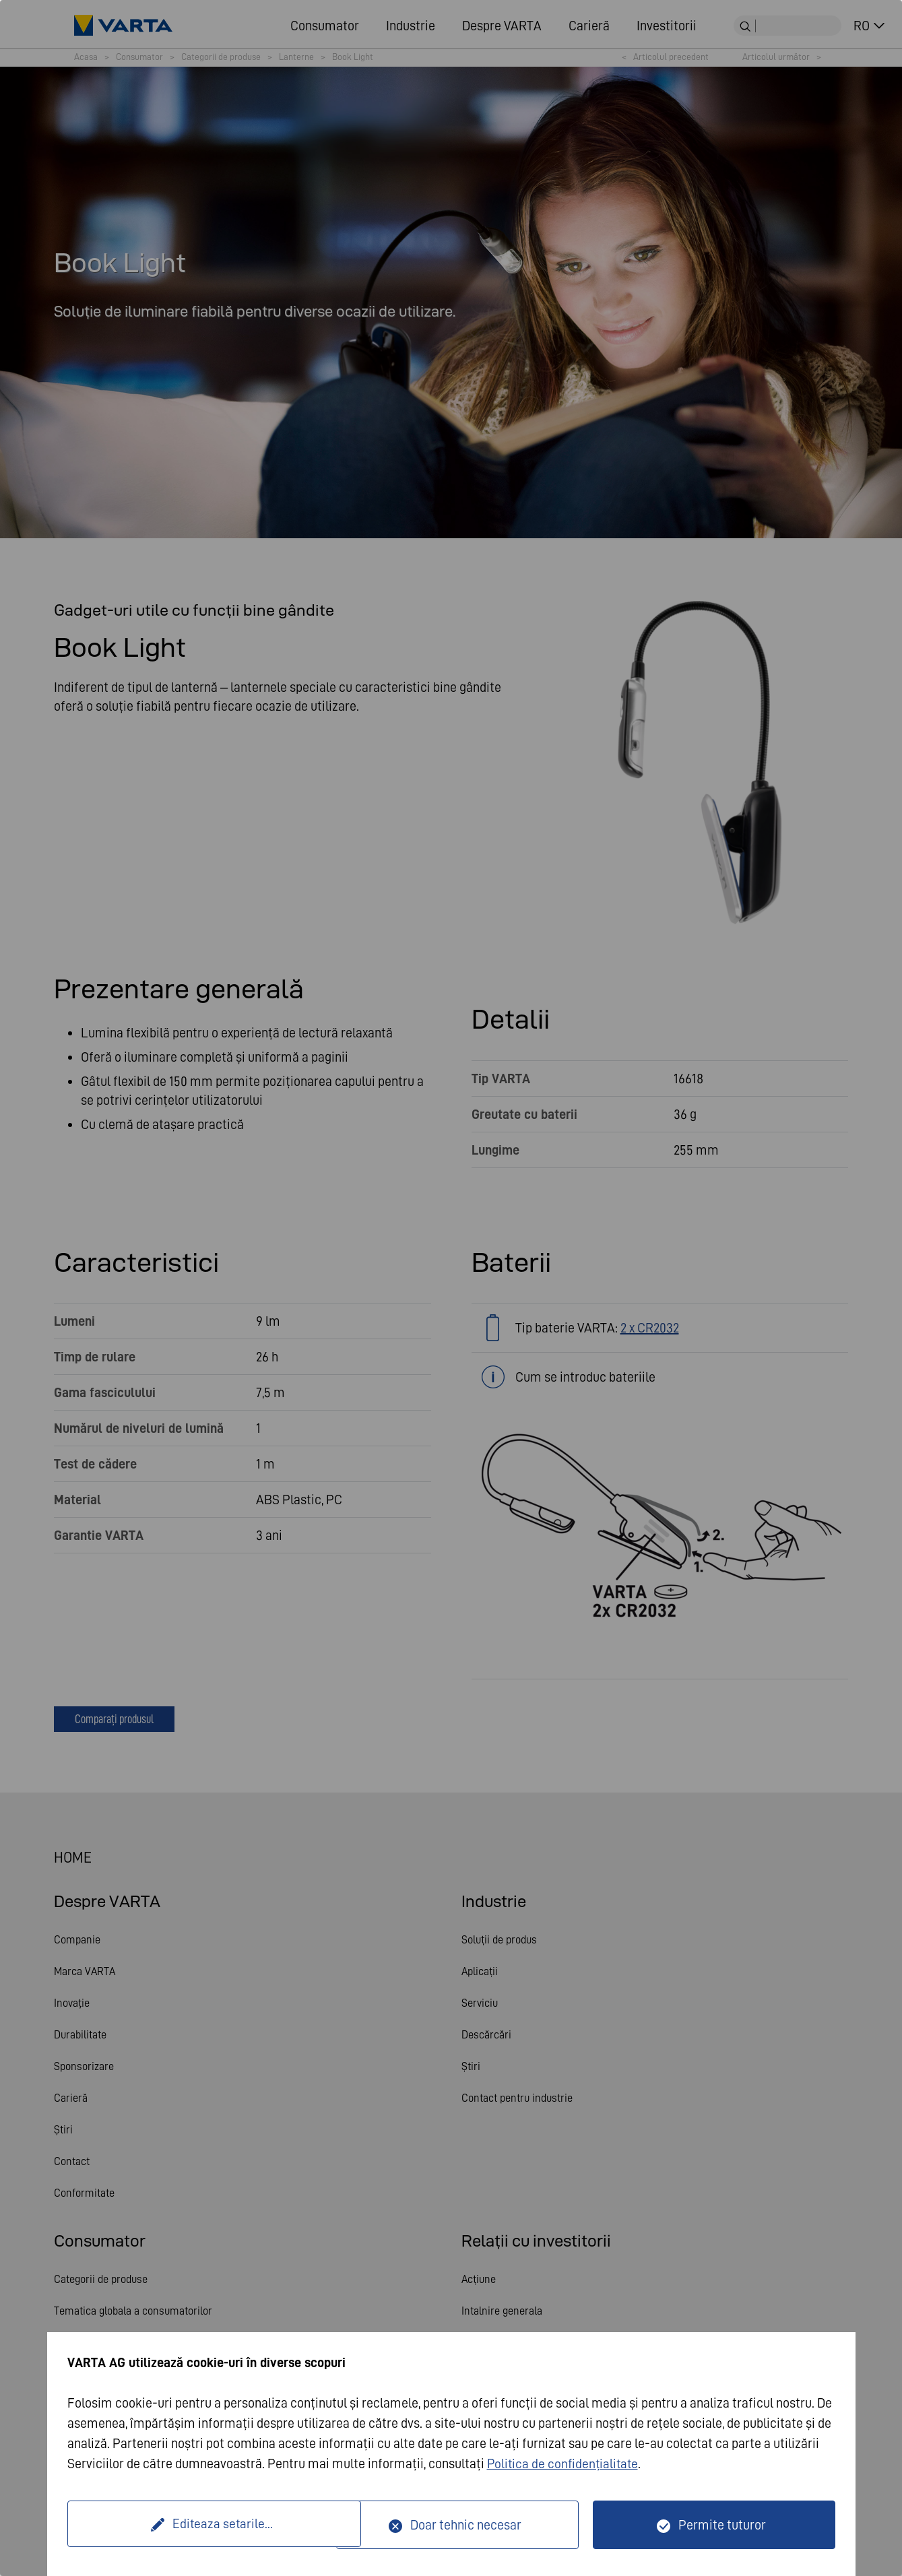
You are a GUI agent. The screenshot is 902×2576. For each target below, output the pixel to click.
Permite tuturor (722, 2524)
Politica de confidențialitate (564, 2463)
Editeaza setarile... (204, 2524)
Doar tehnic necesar (465, 2524)
